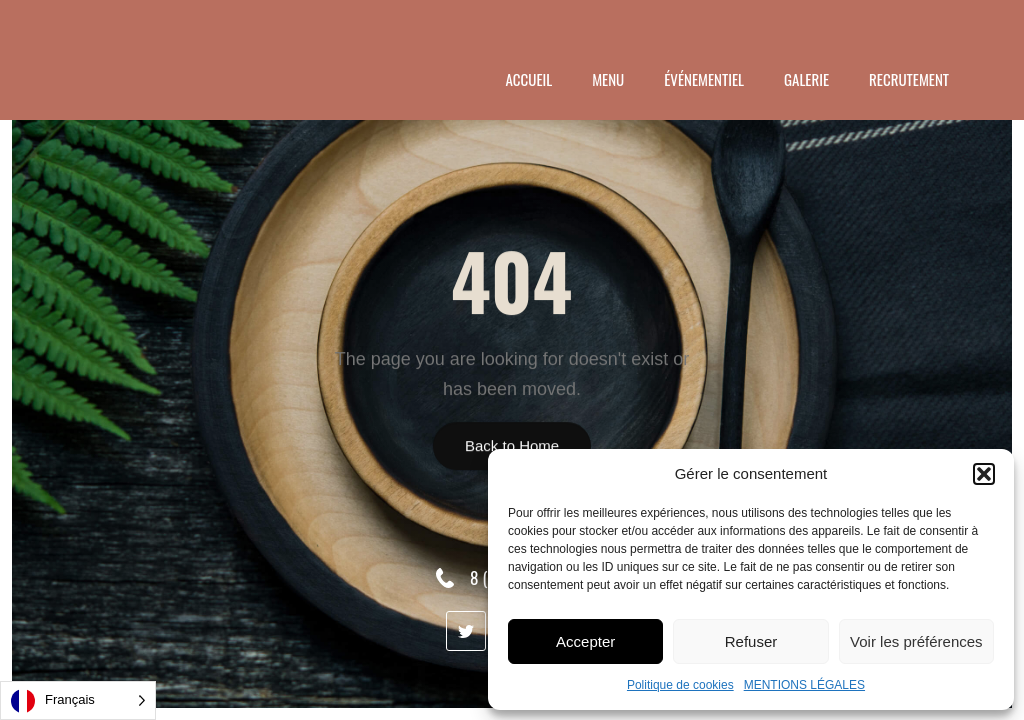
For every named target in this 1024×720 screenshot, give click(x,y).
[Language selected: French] (78, 700)
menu (608, 79)
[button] (984, 474)
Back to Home (512, 445)
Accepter (585, 641)
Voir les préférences (916, 641)
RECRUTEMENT (909, 79)
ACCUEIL (529, 79)
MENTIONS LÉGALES (804, 685)
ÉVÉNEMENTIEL (704, 79)
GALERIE (806, 79)
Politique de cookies (680, 685)
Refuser (751, 641)
